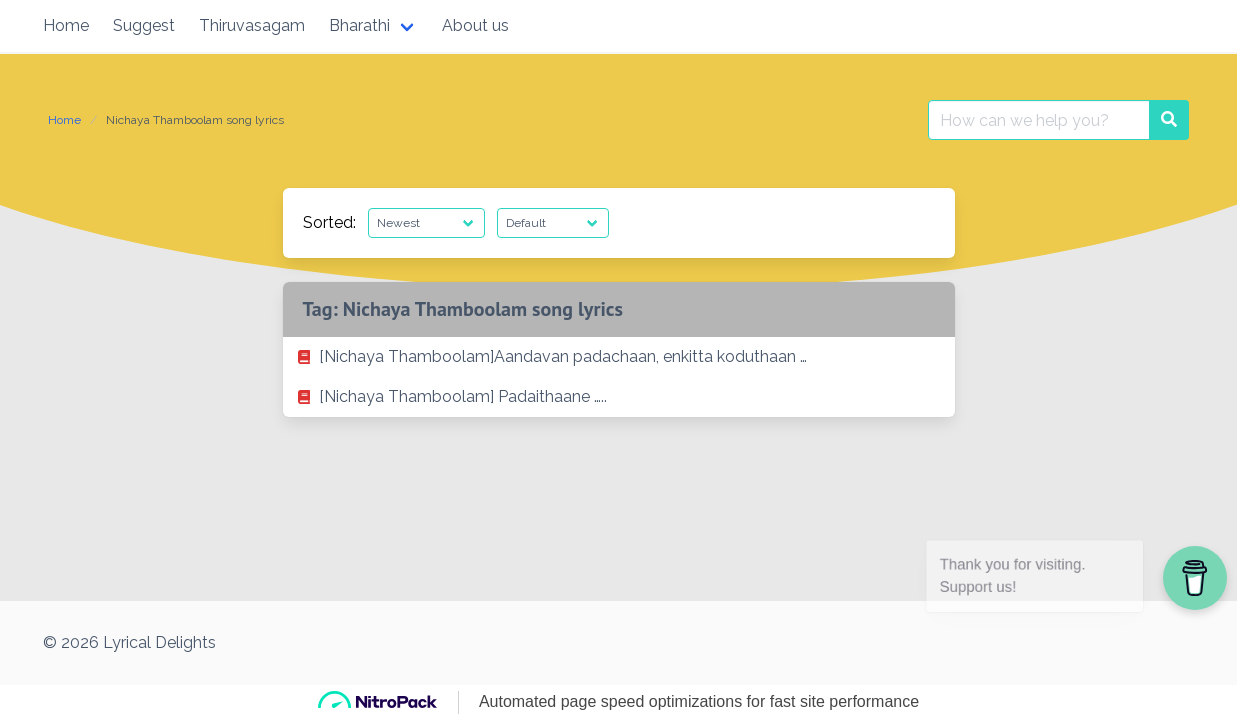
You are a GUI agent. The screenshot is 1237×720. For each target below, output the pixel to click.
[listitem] (619, 357)
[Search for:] (1039, 120)
